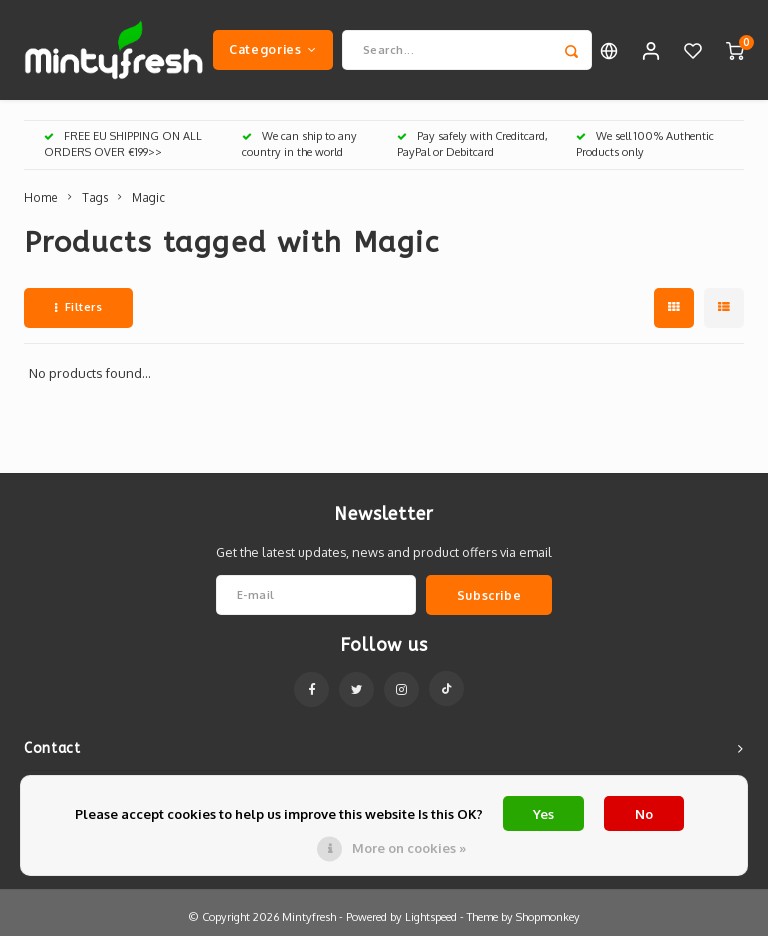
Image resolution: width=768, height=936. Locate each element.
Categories (273, 49)
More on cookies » (409, 848)
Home (41, 197)
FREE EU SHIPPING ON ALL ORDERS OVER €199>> (123, 144)
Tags (95, 197)
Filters (78, 307)
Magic (148, 197)
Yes (543, 814)
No (644, 814)
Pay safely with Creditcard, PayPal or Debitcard (472, 144)
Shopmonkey (548, 917)
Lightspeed (431, 917)
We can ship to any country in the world (299, 144)
